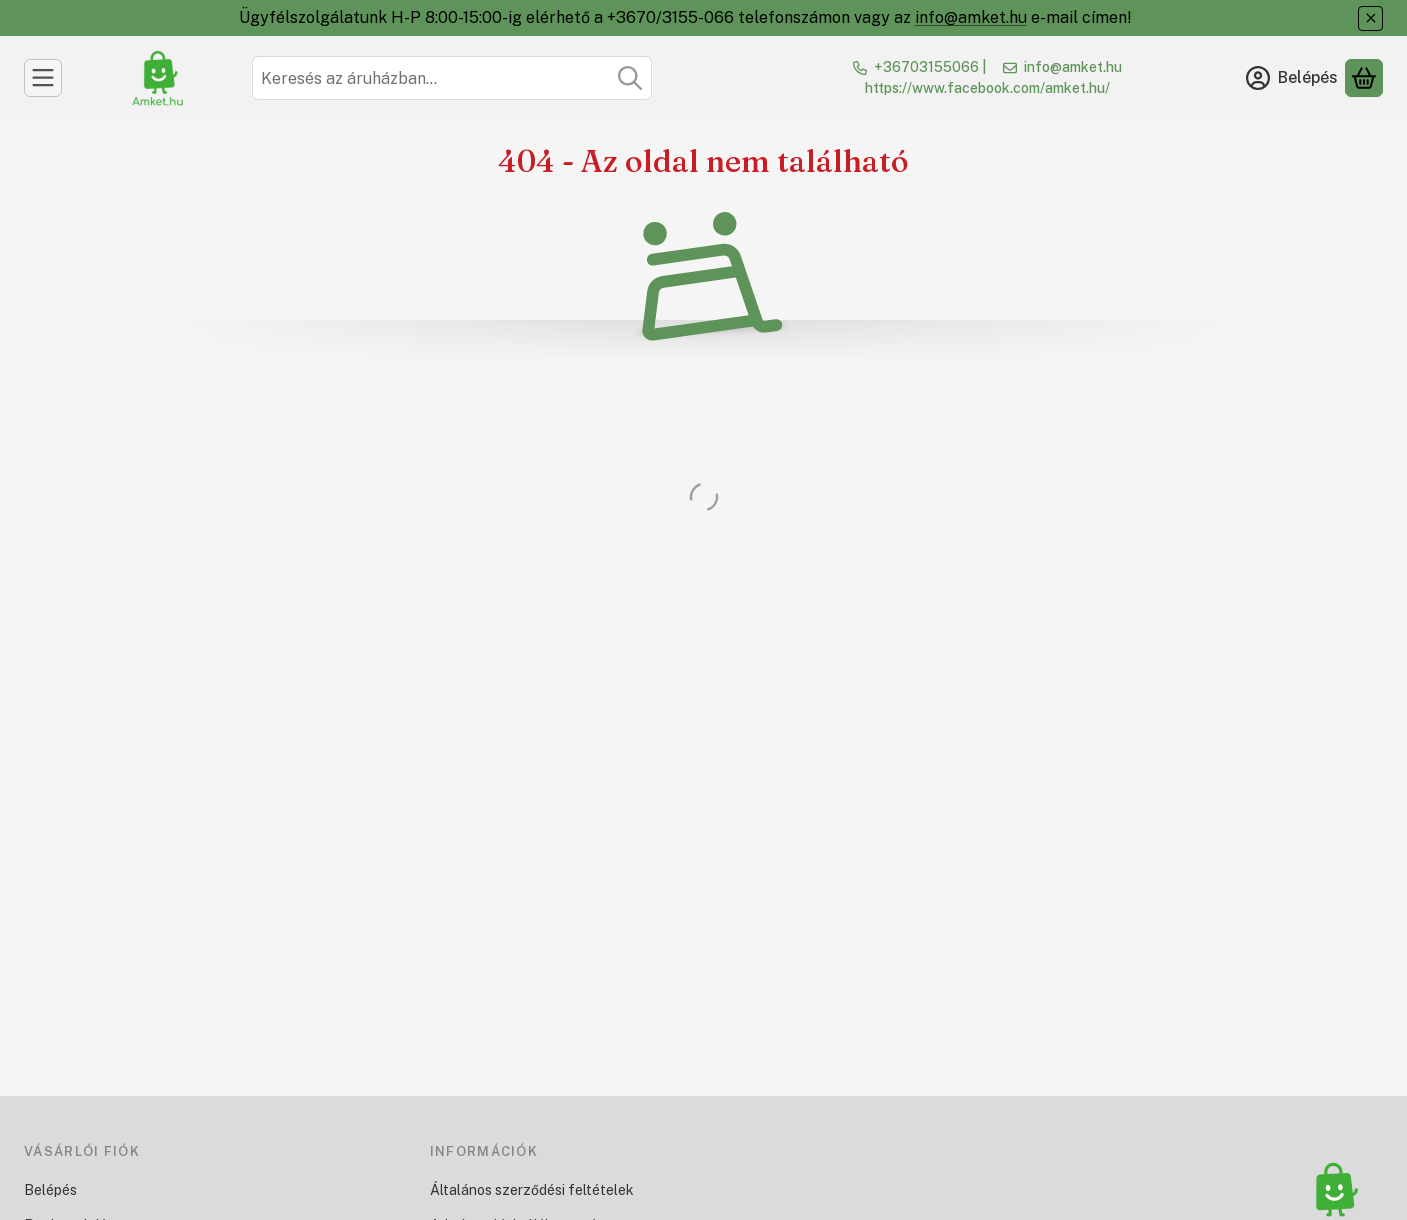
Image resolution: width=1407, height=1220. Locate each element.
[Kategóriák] (43, 78)
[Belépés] (1292, 78)
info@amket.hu (971, 17)
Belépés (50, 1190)
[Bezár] (1370, 18)
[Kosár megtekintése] (1364, 78)
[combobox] (452, 78)
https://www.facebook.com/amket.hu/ (987, 88)
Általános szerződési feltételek (532, 1190)
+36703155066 (926, 67)
